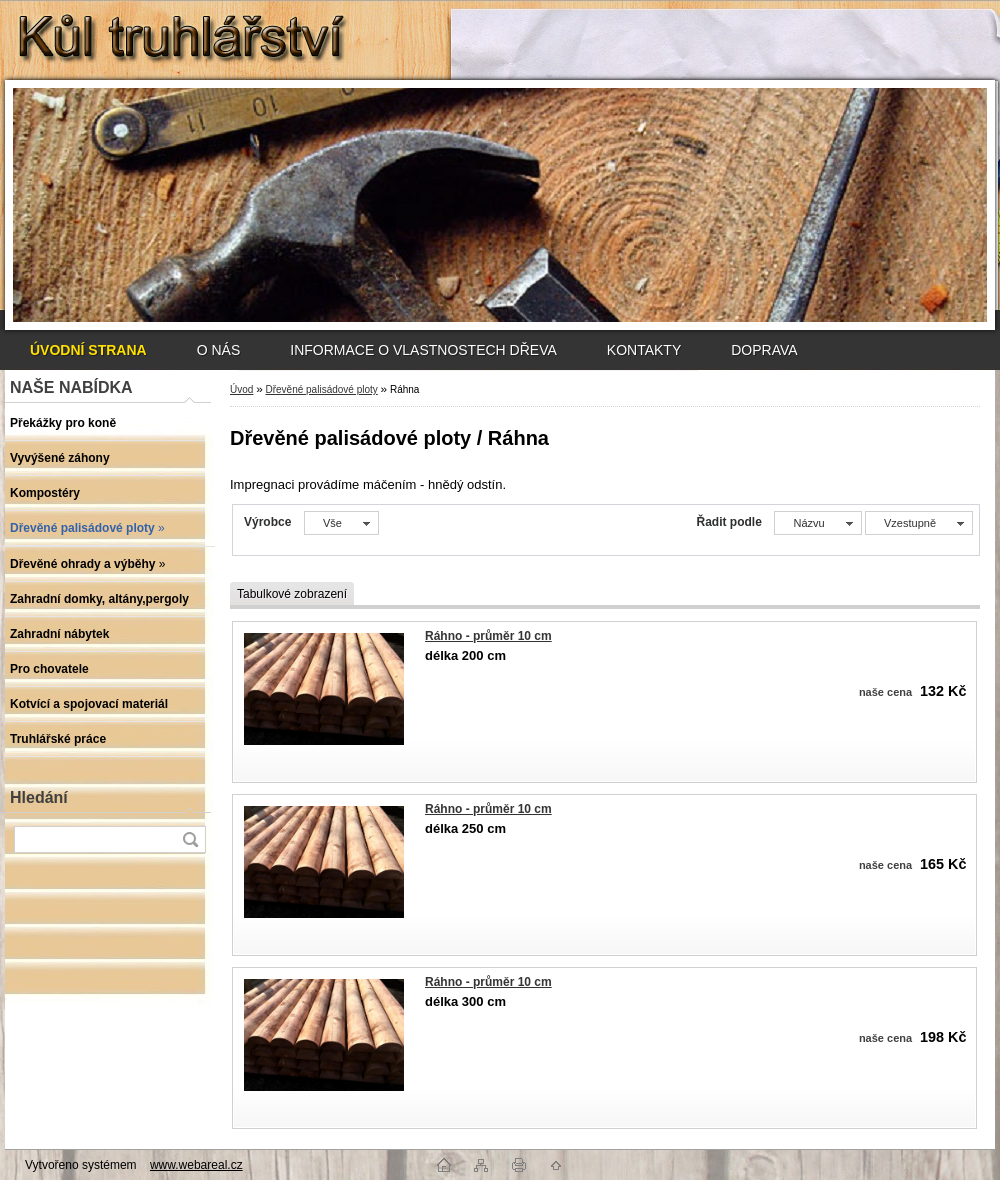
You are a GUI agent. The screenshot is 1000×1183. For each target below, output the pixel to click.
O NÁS (219, 350)
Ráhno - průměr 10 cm (488, 636)
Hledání (39, 797)
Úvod (241, 389)
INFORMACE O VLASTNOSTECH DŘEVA (423, 350)
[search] (190, 839)
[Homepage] (88, 350)
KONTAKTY (644, 350)
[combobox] (817, 523)
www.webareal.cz (196, 1165)
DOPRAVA (764, 350)
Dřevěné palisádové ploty (321, 389)
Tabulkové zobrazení (292, 594)
